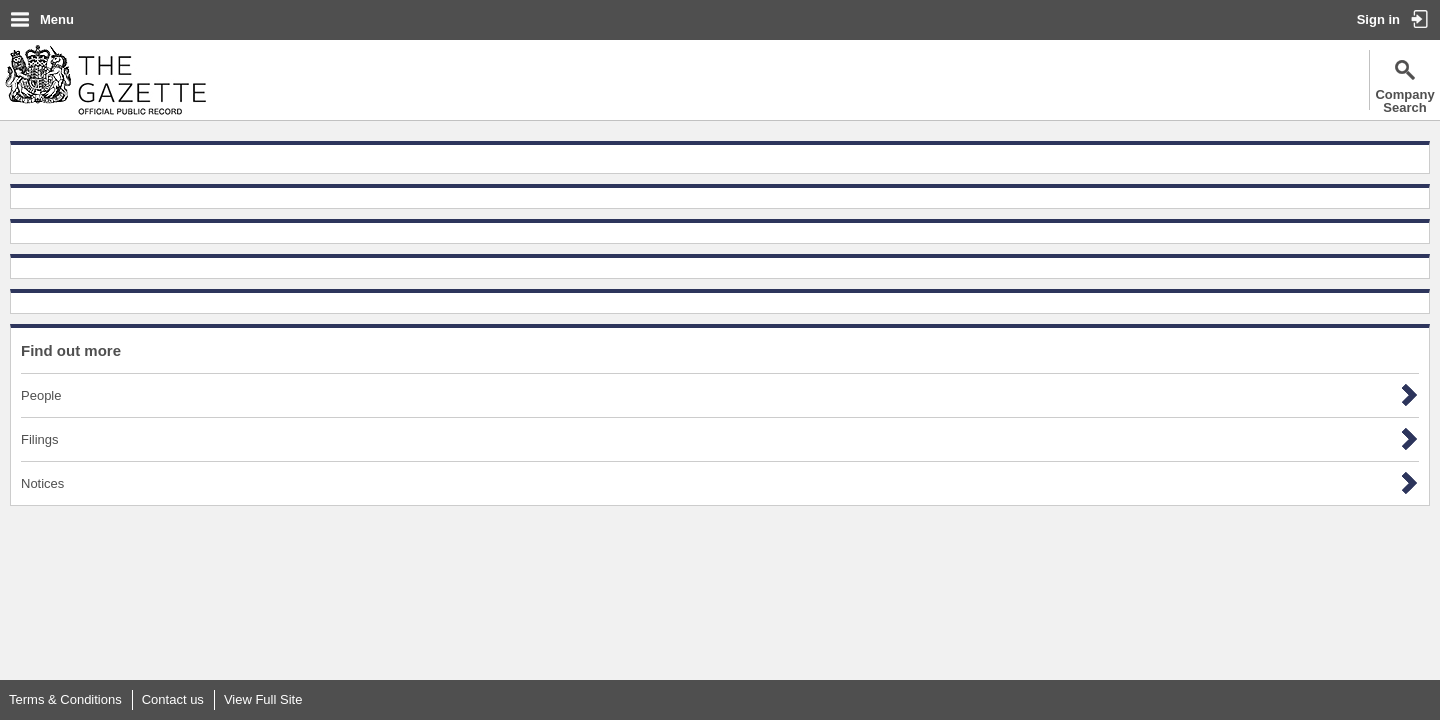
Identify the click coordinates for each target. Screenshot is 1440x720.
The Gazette (105, 80)
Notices (42, 483)
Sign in (1378, 19)
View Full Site (263, 699)
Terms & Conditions (65, 699)
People (41, 395)
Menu (57, 19)
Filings (40, 439)
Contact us (173, 699)
